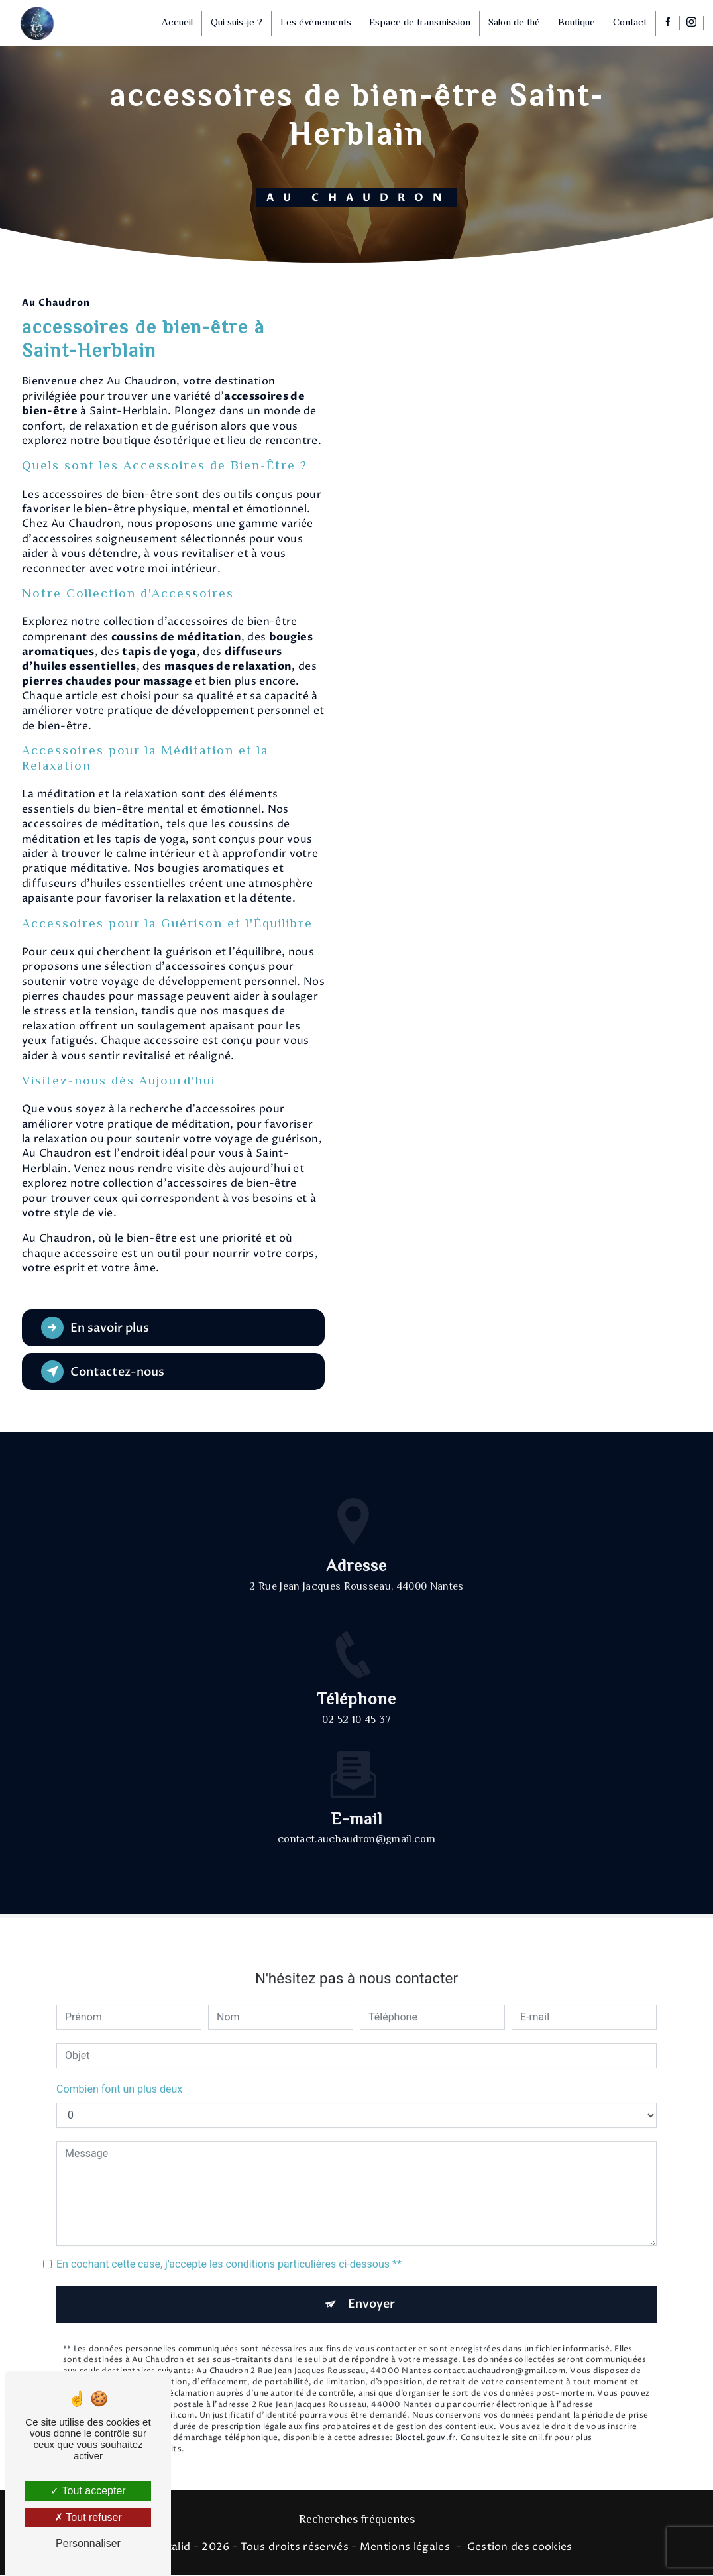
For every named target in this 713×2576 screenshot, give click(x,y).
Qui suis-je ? (235, 22)
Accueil (176, 22)
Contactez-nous (107, 1371)
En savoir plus (98, 1328)
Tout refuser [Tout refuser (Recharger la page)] (88, 2517)
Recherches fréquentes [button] (357, 2521)
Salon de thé (513, 22)
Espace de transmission (418, 22)
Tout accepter (87, 2490)
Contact (628, 22)
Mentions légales (405, 2547)
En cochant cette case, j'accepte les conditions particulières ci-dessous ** (229, 2239)
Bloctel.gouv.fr (425, 2414)
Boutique (575, 22)
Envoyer (372, 2279)
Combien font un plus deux (119, 2064)
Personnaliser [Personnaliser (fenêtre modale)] (88, 2543)
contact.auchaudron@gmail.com (356, 1815)
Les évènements (314, 22)
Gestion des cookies (520, 2547)
